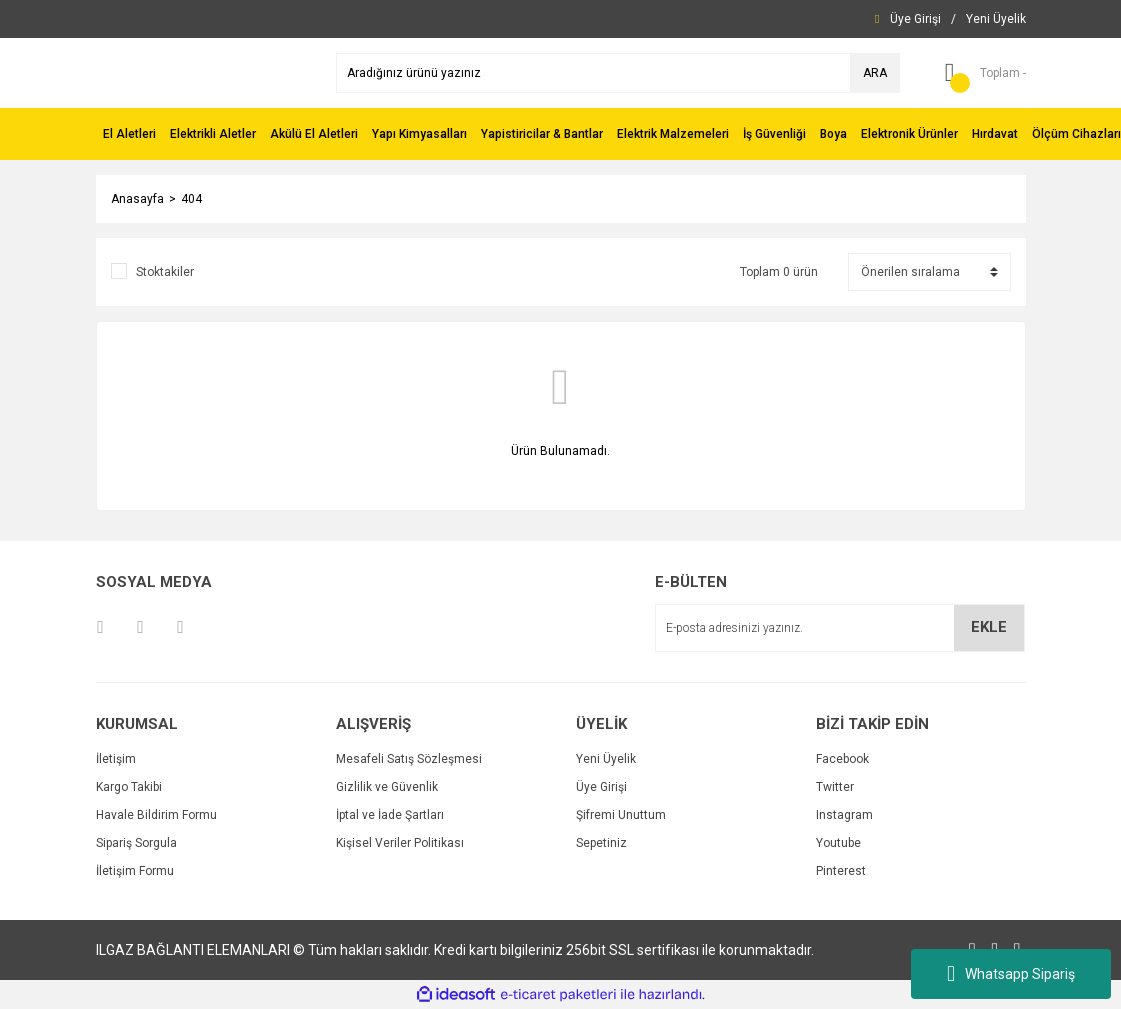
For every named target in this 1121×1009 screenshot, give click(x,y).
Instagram (844, 815)
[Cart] (978, 73)
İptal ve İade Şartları (390, 815)
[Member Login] (915, 19)
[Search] (618, 73)
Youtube (838, 843)
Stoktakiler (165, 272)
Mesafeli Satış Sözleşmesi (409, 759)
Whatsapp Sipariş (1011, 974)
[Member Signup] (996, 19)
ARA (875, 73)
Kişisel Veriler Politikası (400, 843)
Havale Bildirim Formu (156, 815)
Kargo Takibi (129, 787)
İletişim (116, 759)
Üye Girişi (601, 787)
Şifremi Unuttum (621, 815)
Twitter (835, 787)
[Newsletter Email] (840, 628)
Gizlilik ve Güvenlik (387, 787)
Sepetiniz (601, 843)
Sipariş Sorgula (136, 843)
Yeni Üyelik (606, 759)
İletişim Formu (135, 871)
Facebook (842, 759)
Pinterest (841, 871)
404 (191, 199)
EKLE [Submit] (989, 627)
